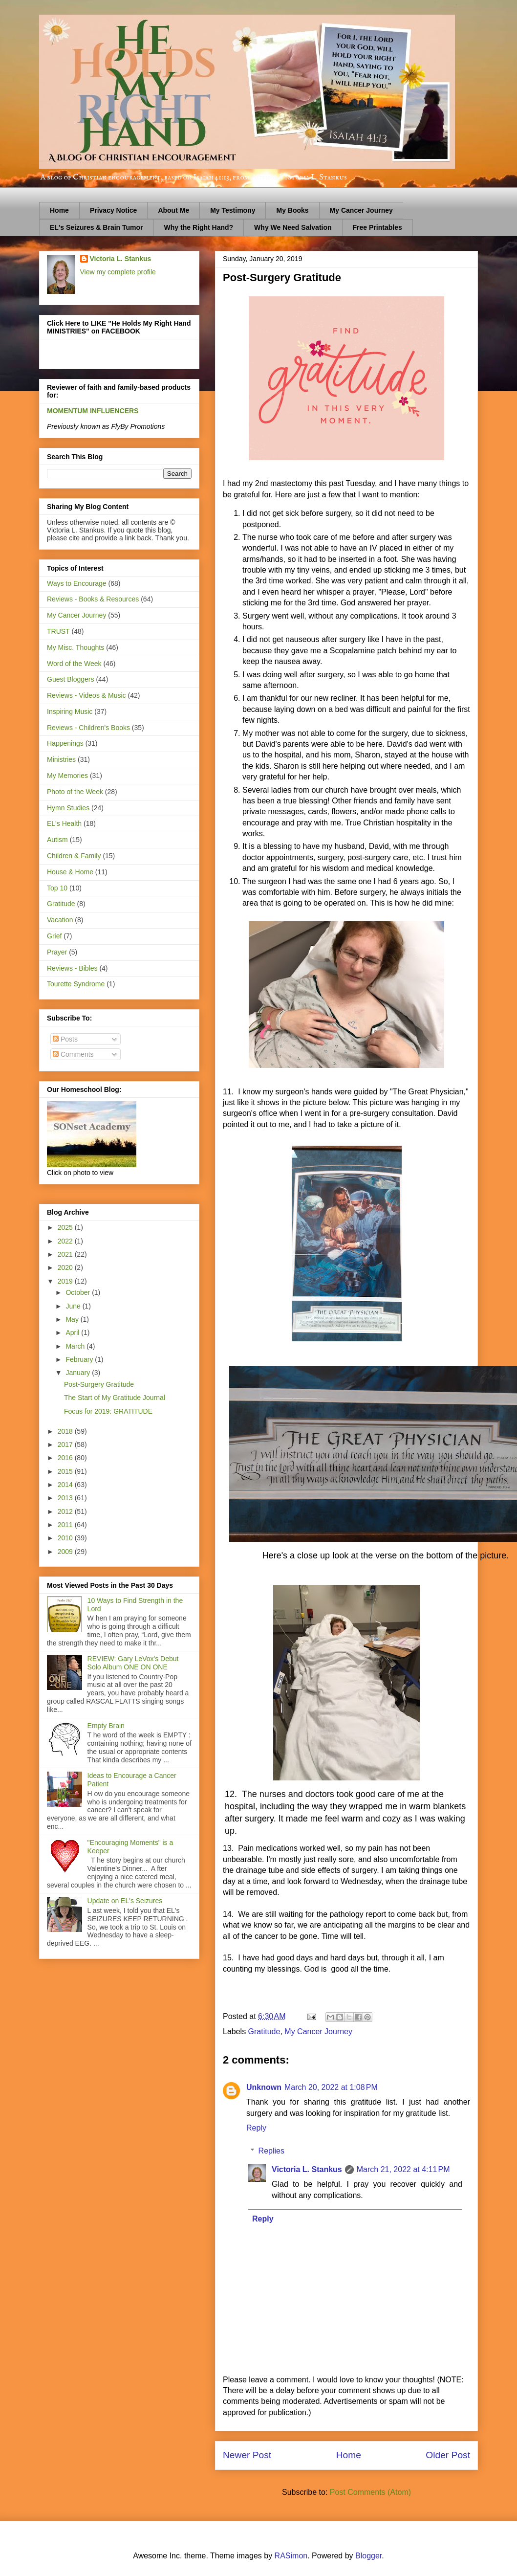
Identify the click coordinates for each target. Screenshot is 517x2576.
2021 (66, 1254)
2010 (66, 1538)
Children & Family (74, 856)
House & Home (70, 872)
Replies (271, 2151)
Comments (73, 1054)
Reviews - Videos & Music (86, 695)
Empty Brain (106, 1726)
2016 (66, 1458)
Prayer (57, 952)
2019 (66, 1281)
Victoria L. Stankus (307, 2169)
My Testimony (232, 210)
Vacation (60, 920)
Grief (54, 936)
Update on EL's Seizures (125, 1901)
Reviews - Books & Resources (93, 599)
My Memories (67, 775)
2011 (66, 1525)
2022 (66, 1241)
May (72, 1319)
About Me (173, 210)
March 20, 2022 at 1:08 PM (331, 2087)
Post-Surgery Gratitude (99, 1384)
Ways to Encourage (77, 583)
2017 (66, 1444)
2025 (66, 1227)
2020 (66, 1267)
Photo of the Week (75, 792)
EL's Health (64, 823)
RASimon (291, 2556)
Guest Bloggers (70, 679)
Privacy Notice (113, 210)
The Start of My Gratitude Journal (114, 1397)
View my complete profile (118, 272)
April (73, 1332)
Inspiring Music (69, 711)
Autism (57, 840)
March (75, 1346)
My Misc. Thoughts (75, 647)
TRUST (58, 631)
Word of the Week (74, 663)
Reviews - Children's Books (88, 728)
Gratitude (264, 2031)
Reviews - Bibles (72, 968)
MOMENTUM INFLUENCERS (92, 411)
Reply (256, 2128)
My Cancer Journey (361, 210)
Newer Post (247, 2455)
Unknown (263, 2087)
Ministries (61, 759)
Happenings (65, 743)
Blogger (368, 2556)
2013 (66, 1498)
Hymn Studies (68, 808)
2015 (66, 1471)
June (73, 1306)
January (78, 1373)
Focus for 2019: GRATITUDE (108, 1411)
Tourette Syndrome (76, 984)
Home (59, 210)
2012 (66, 1511)
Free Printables (377, 227)
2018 (66, 1431)
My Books (292, 210)
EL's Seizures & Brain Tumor (96, 227)
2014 (66, 1484)
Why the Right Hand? (199, 227)
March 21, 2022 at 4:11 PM (403, 2169)
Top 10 (57, 888)
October (78, 1292)
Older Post (448, 2455)
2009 (66, 1551)
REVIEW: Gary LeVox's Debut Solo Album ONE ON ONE (133, 1663)
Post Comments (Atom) (370, 2492)
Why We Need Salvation (292, 227)
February (80, 1359)
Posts (65, 1039)
